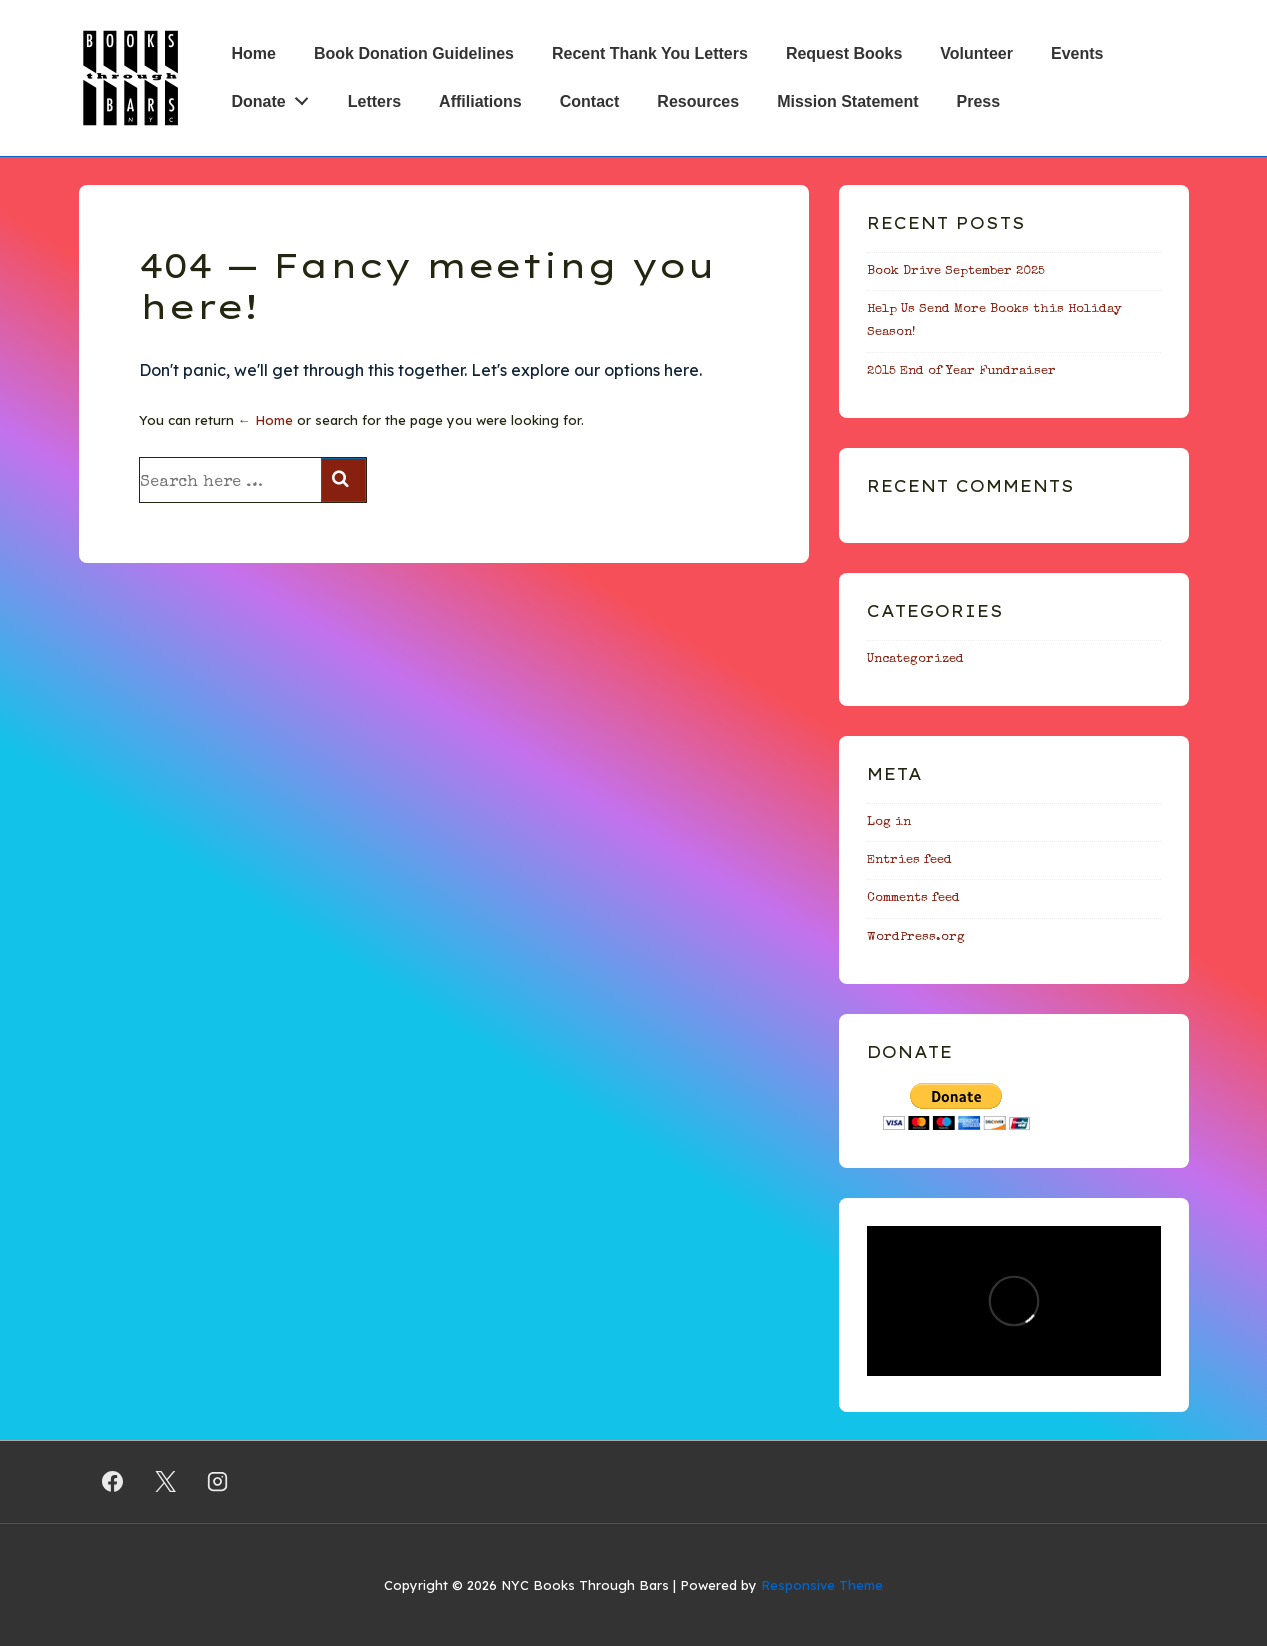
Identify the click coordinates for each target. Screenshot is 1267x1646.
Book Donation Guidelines (414, 53)
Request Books (844, 53)
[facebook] (113, 1482)
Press (979, 101)
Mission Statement (847, 101)
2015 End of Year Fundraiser (961, 371)
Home (254, 53)
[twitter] (165, 1482)
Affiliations (480, 101)
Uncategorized (915, 659)
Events (1077, 53)
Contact (590, 101)
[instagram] (218, 1482)
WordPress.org (916, 937)
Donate (276, 97)
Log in (889, 822)
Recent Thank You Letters (650, 53)
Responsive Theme (822, 1585)
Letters (374, 101)
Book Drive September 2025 (956, 271)
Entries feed (909, 860)
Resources (698, 101)
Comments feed (913, 898)
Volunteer (976, 53)
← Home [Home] (265, 420)
